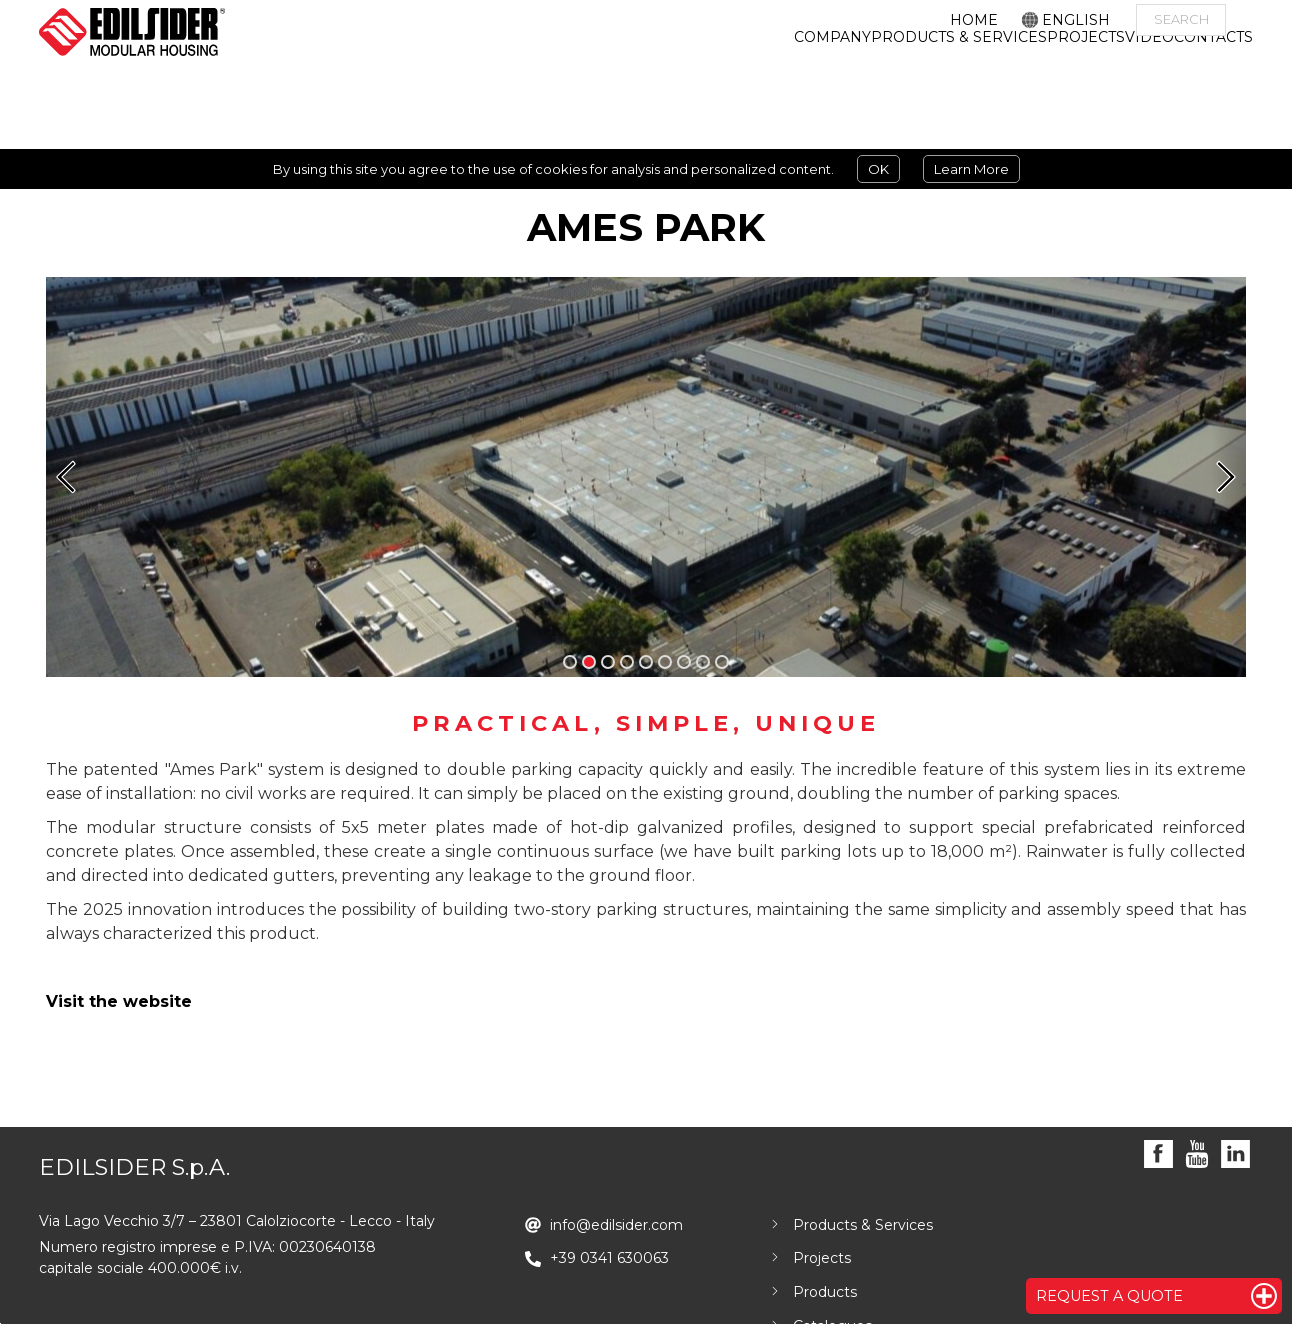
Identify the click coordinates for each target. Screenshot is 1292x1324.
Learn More (971, 169)
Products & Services (863, 1225)
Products (825, 1292)
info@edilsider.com (616, 1225)
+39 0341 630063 (609, 1258)
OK (878, 169)
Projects (822, 1258)
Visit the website (119, 1001)
